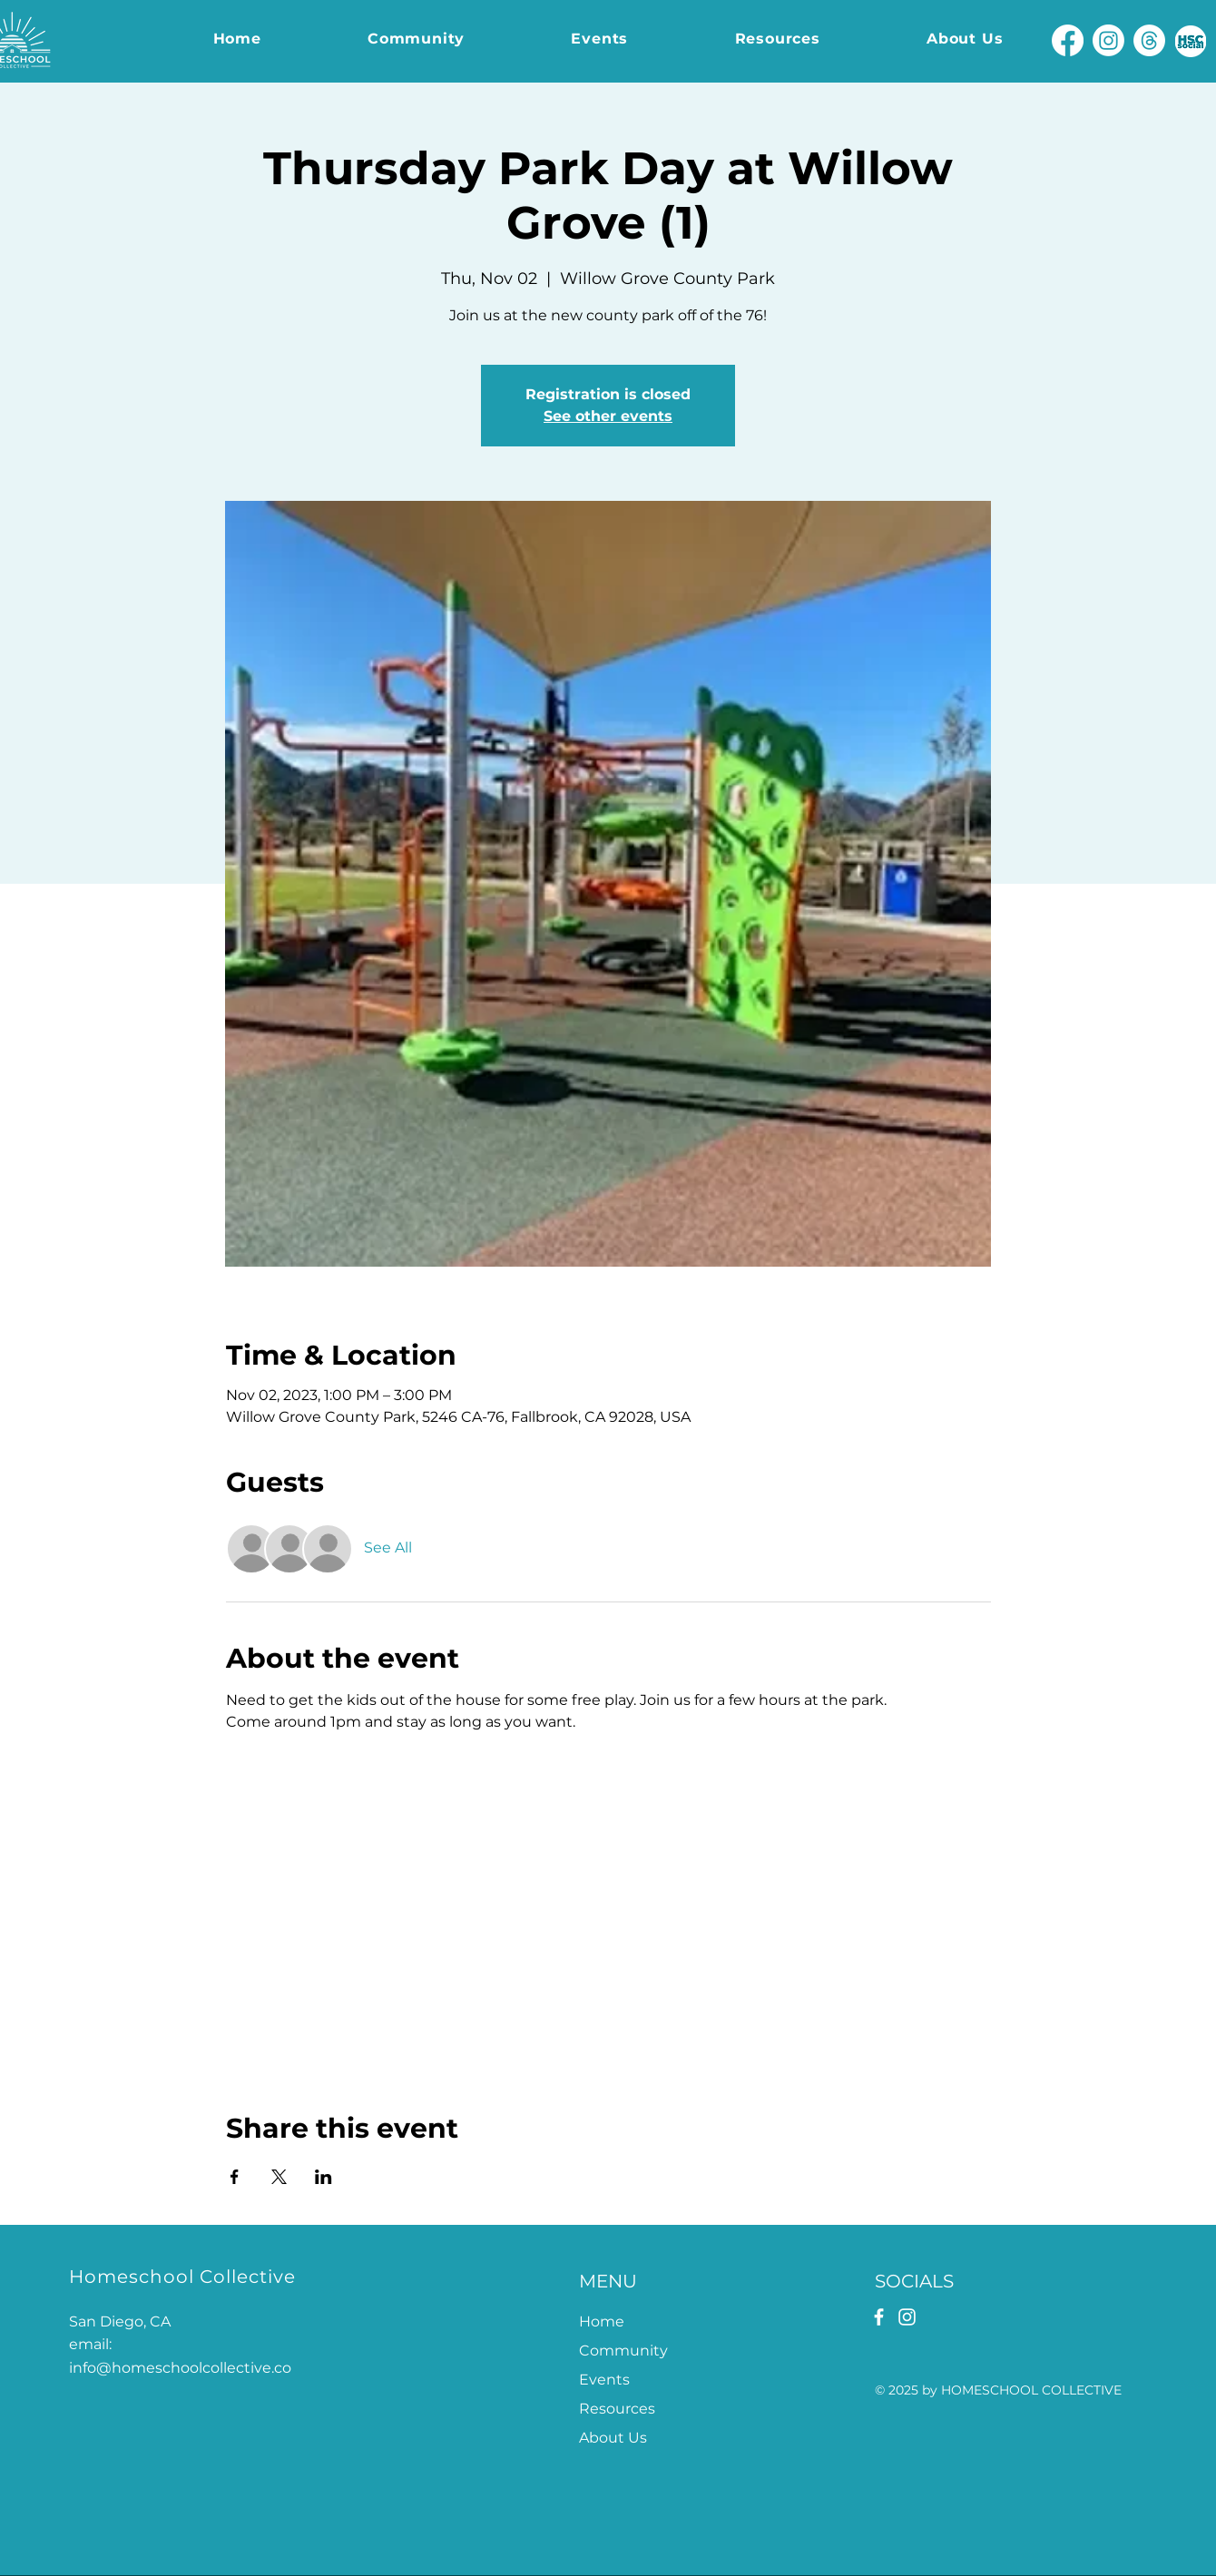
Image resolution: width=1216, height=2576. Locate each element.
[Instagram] (1108, 40)
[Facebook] (1068, 40)
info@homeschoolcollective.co (180, 2367)
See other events (608, 416)
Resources (617, 2408)
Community (623, 2350)
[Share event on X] (279, 2177)
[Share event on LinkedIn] (323, 2177)
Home (601, 2321)
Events (604, 2379)
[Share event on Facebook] (234, 2177)
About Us (613, 2437)
